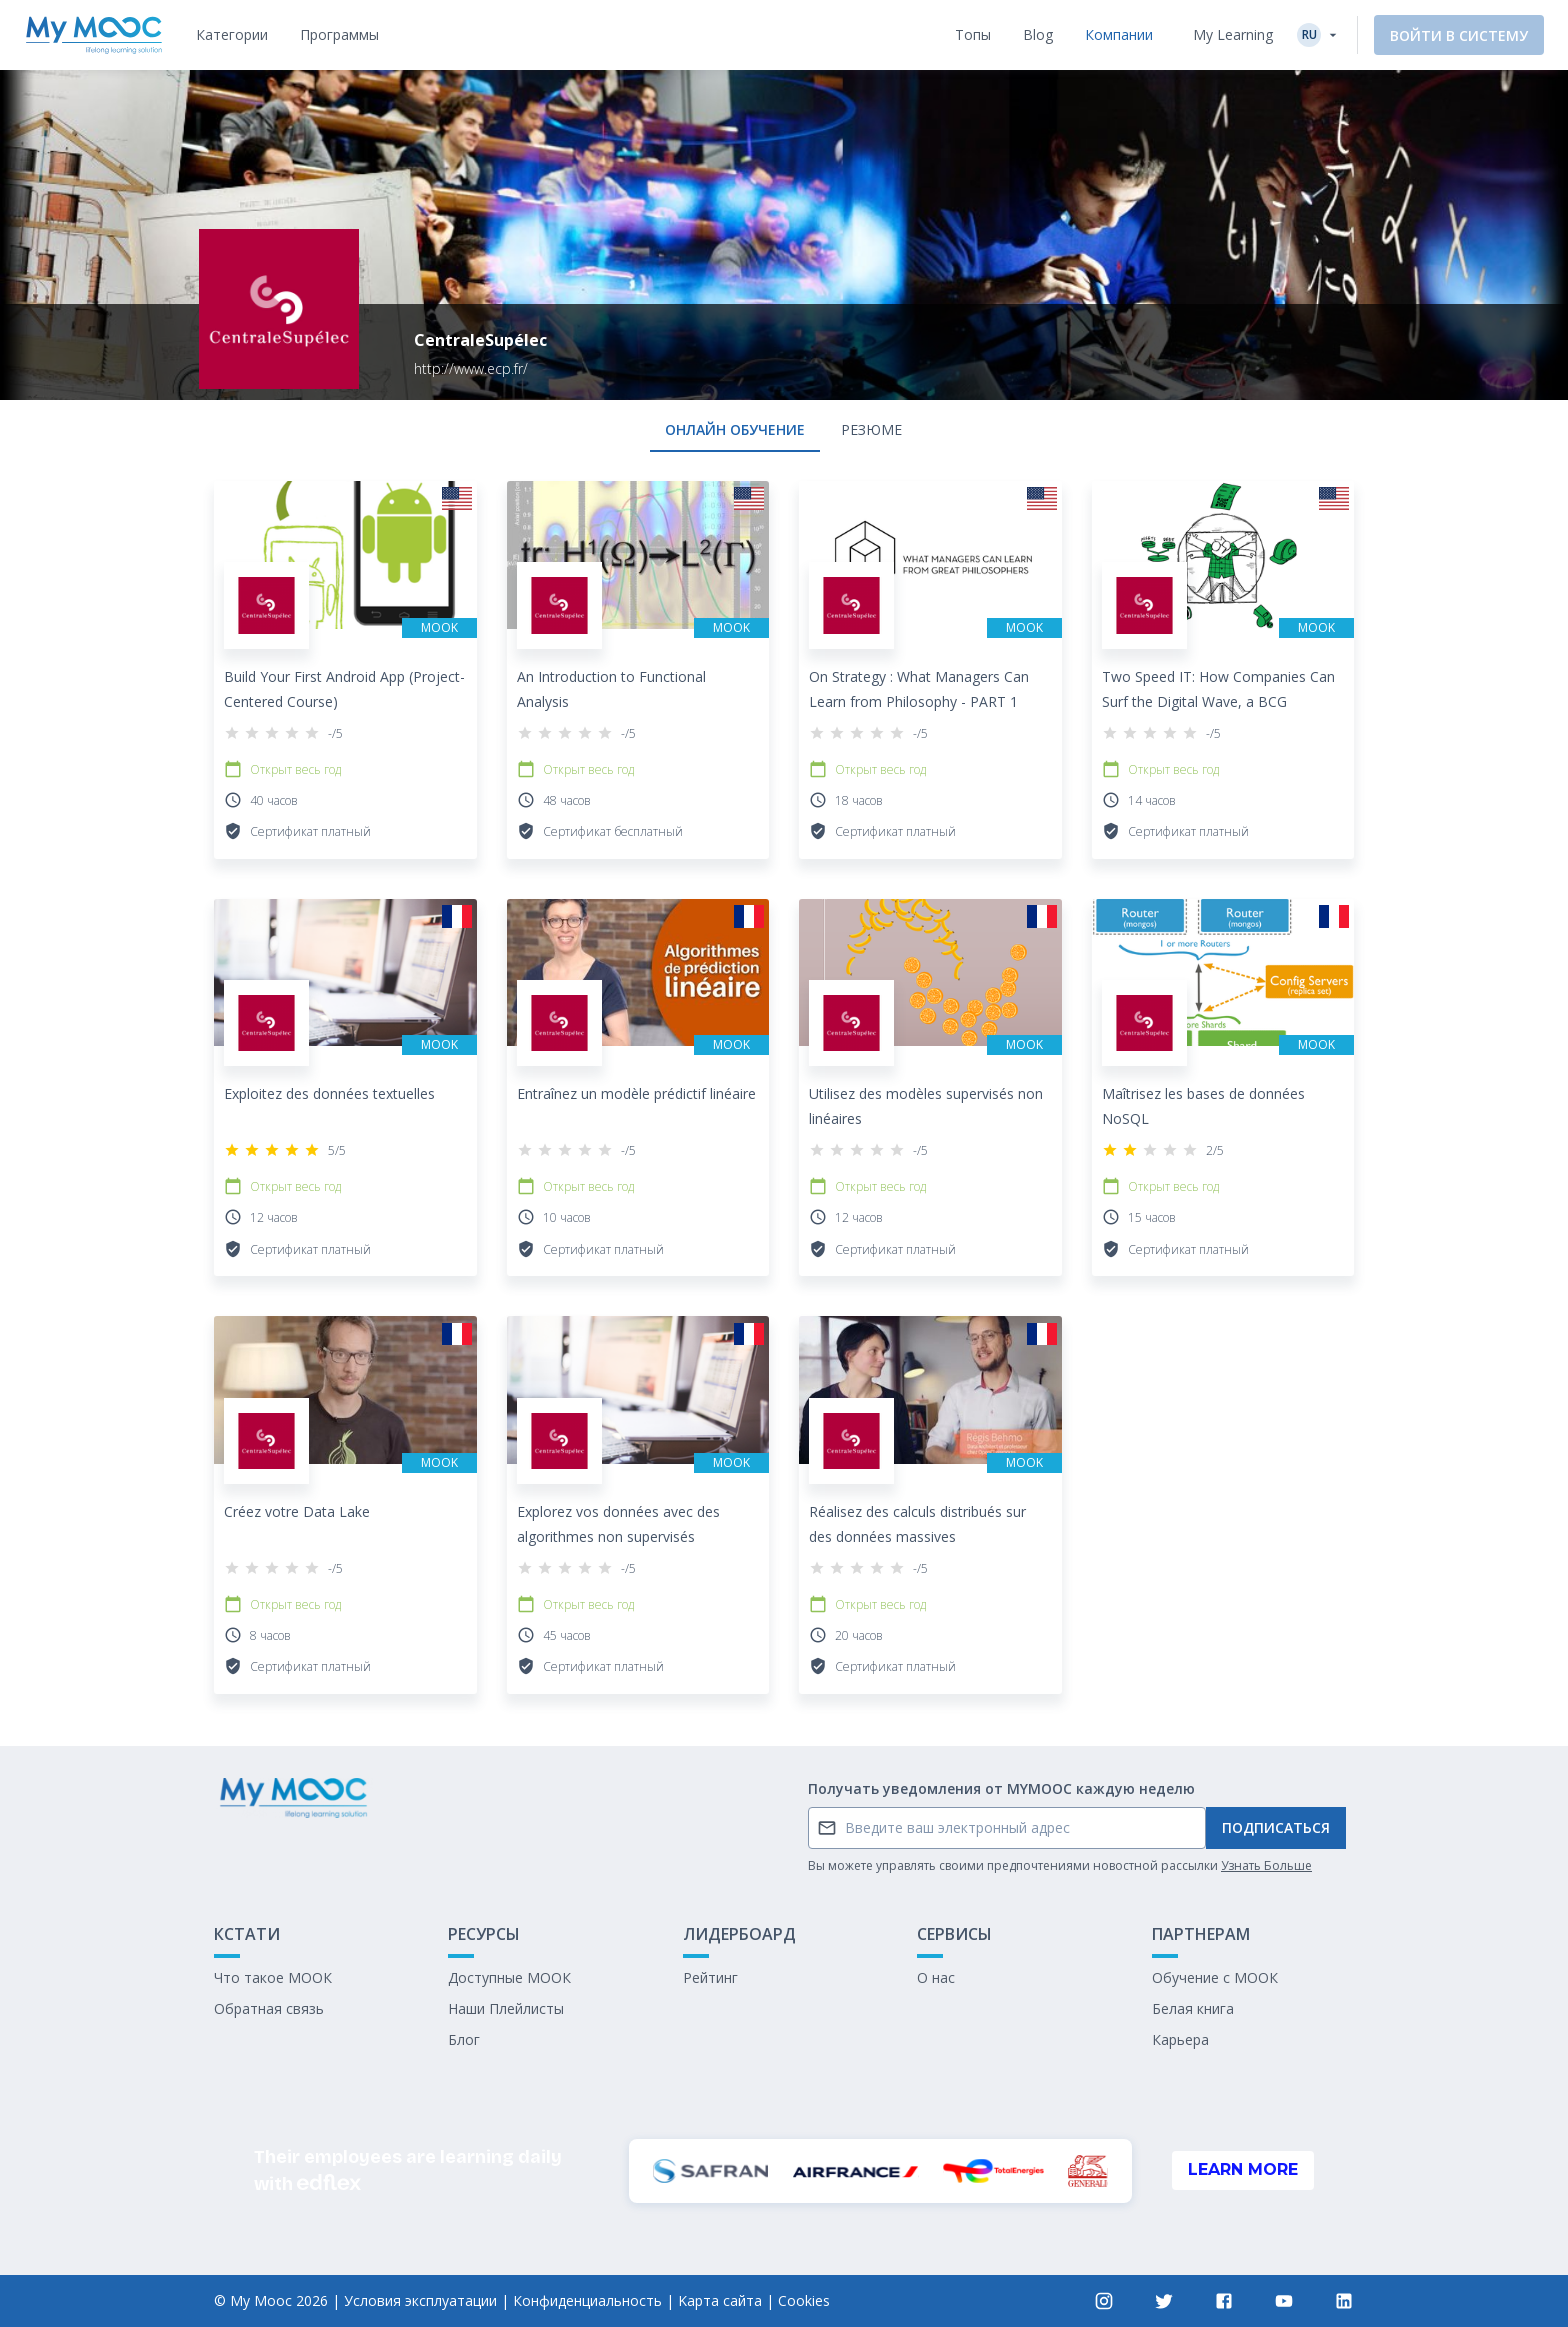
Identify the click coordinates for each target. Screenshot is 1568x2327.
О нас (936, 1977)
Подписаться (1276, 1827)
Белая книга (1193, 2008)
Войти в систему (1459, 35)
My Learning (1233, 34)
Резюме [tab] (871, 429)
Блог (464, 2039)
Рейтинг (710, 1977)
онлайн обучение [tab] (735, 429)
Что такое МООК (273, 1977)
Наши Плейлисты (506, 2008)
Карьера (1180, 2039)
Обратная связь (269, 2008)
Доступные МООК (509, 1977)
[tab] (232, 35)
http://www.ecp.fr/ (471, 368)
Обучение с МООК (1215, 1977)
